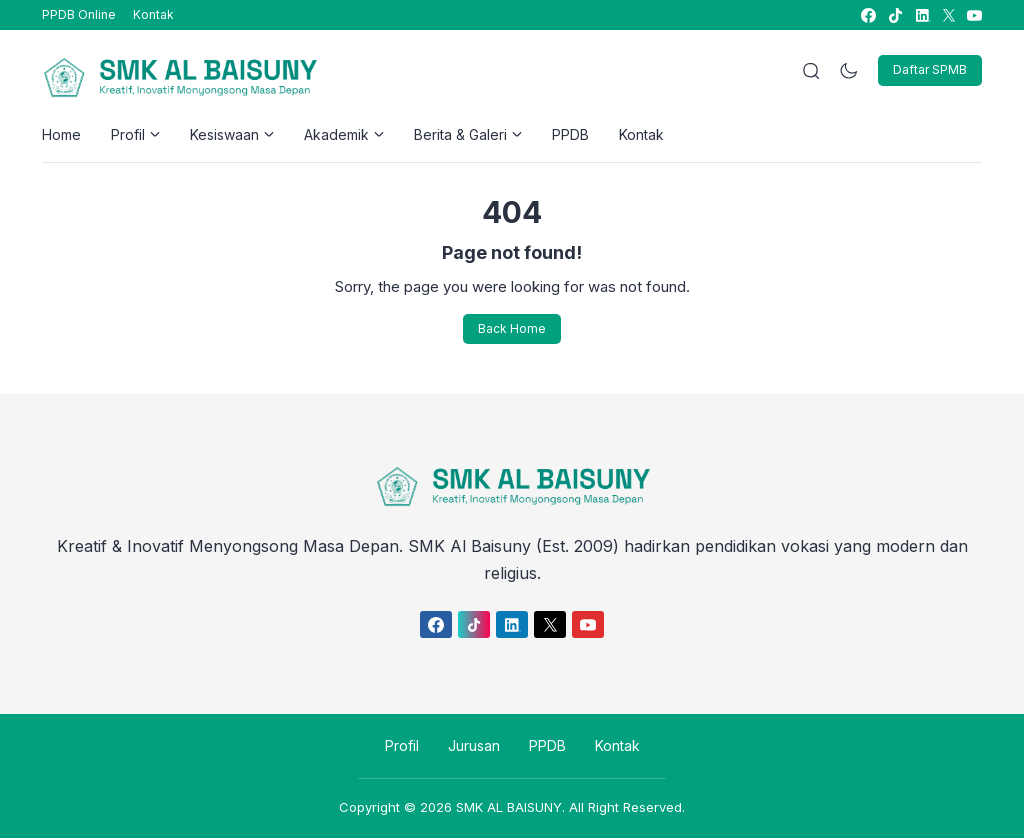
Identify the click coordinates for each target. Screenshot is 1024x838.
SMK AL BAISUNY (509, 807)
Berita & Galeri (468, 134)
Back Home (512, 328)
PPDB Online (79, 14)
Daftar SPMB (930, 69)
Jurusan (474, 745)
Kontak (153, 14)
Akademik (344, 134)
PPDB (570, 134)
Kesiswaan (232, 134)
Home (61, 134)
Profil (135, 134)
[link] (867, 15)
